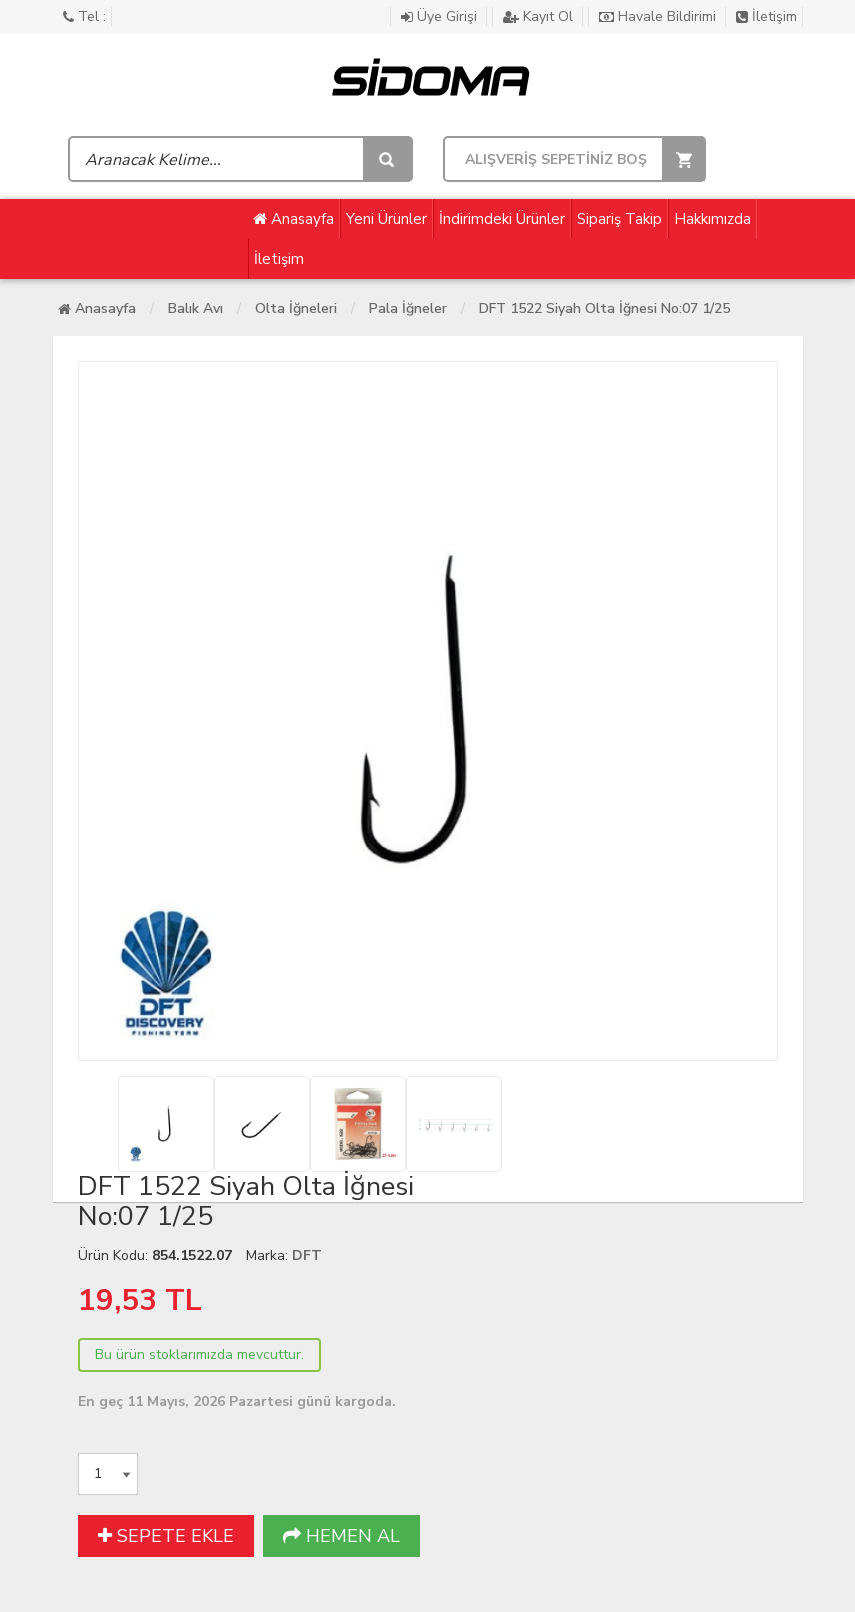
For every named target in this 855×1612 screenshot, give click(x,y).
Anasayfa (293, 219)
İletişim (766, 16)
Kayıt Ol (540, 16)
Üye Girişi (441, 16)
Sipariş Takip (619, 219)
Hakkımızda (712, 219)
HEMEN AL (341, 1536)
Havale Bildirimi (659, 16)
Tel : (84, 16)
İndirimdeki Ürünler (502, 219)
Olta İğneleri (296, 308)
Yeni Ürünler (386, 219)
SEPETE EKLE (166, 1536)
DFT (307, 1255)
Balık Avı (195, 308)
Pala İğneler (408, 308)
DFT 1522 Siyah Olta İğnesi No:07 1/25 (604, 308)
